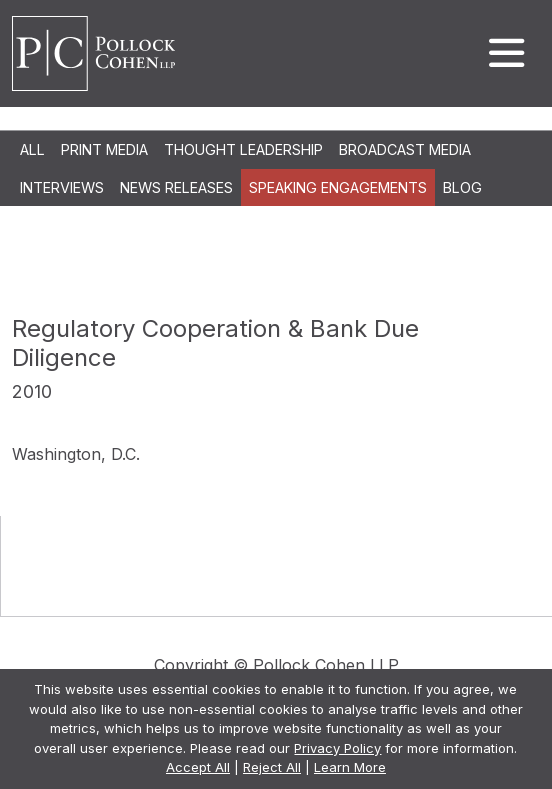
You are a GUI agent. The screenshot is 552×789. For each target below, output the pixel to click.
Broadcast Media (405, 149)
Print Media (104, 149)
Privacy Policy (337, 748)
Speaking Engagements (338, 187)
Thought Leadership (243, 149)
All (32, 149)
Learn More (350, 767)
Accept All (198, 767)
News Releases (176, 187)
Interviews (62, 187)
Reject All (272, 767)
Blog (462, 187)
